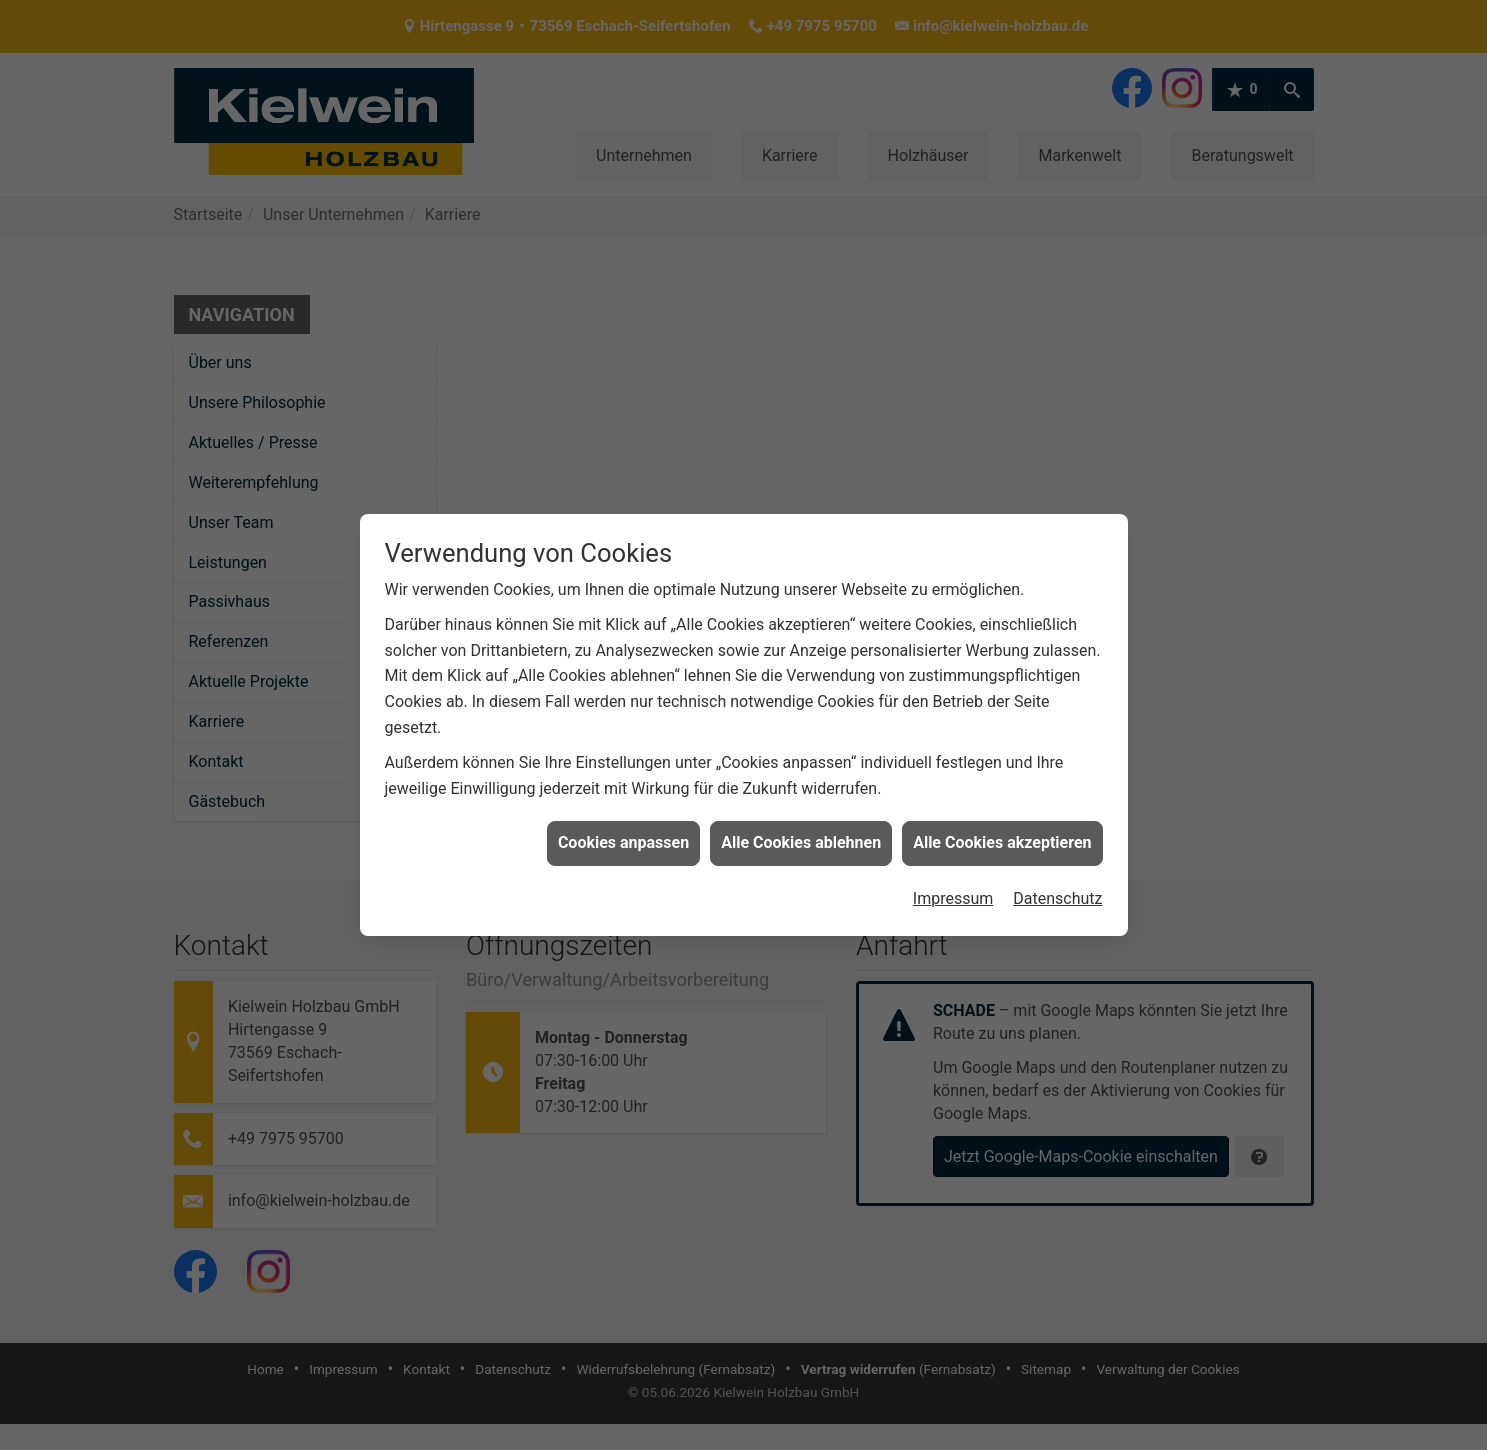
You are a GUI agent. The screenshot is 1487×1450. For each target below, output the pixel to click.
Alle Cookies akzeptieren (1002, 822)
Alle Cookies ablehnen (801, 822)
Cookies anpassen (623, 822)
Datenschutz (1057, 878)
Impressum (953, 878)
